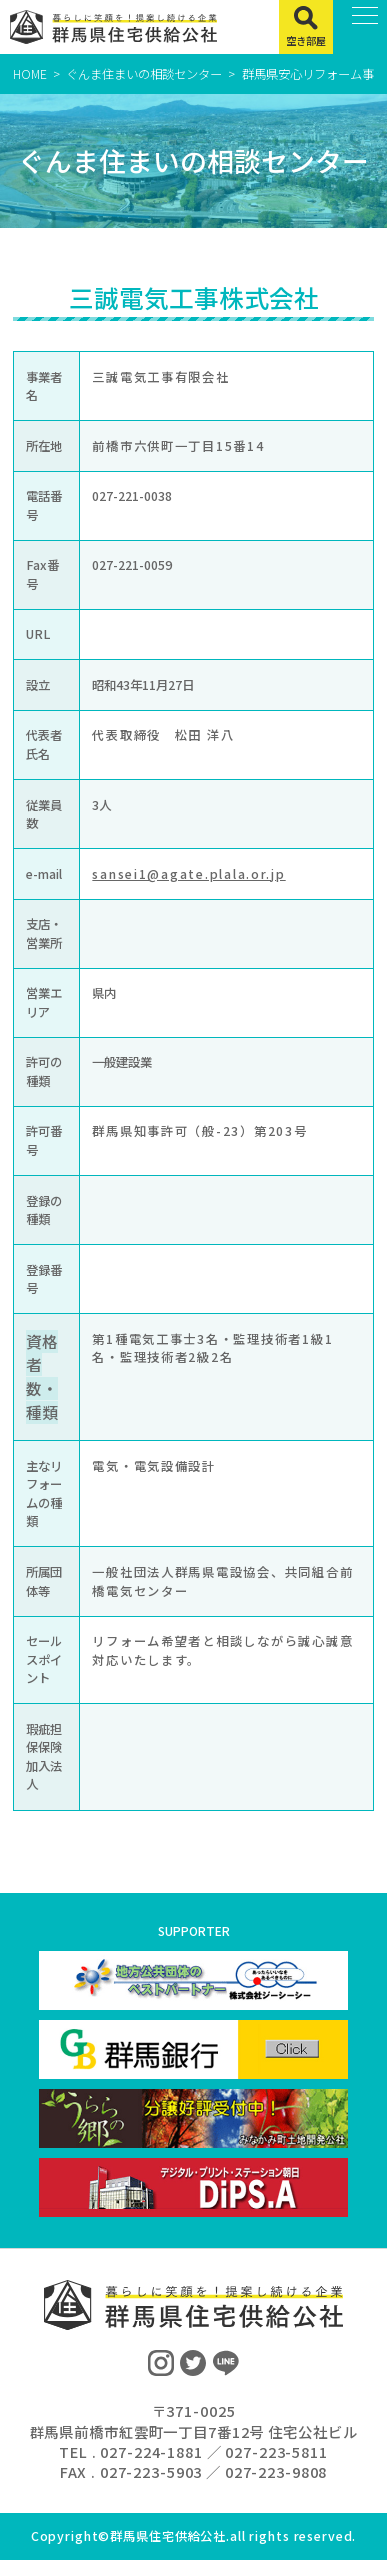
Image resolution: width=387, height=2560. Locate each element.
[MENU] (360, 27)
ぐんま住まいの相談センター (144, 74)
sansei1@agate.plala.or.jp (188, 874)
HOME (30, 74)
